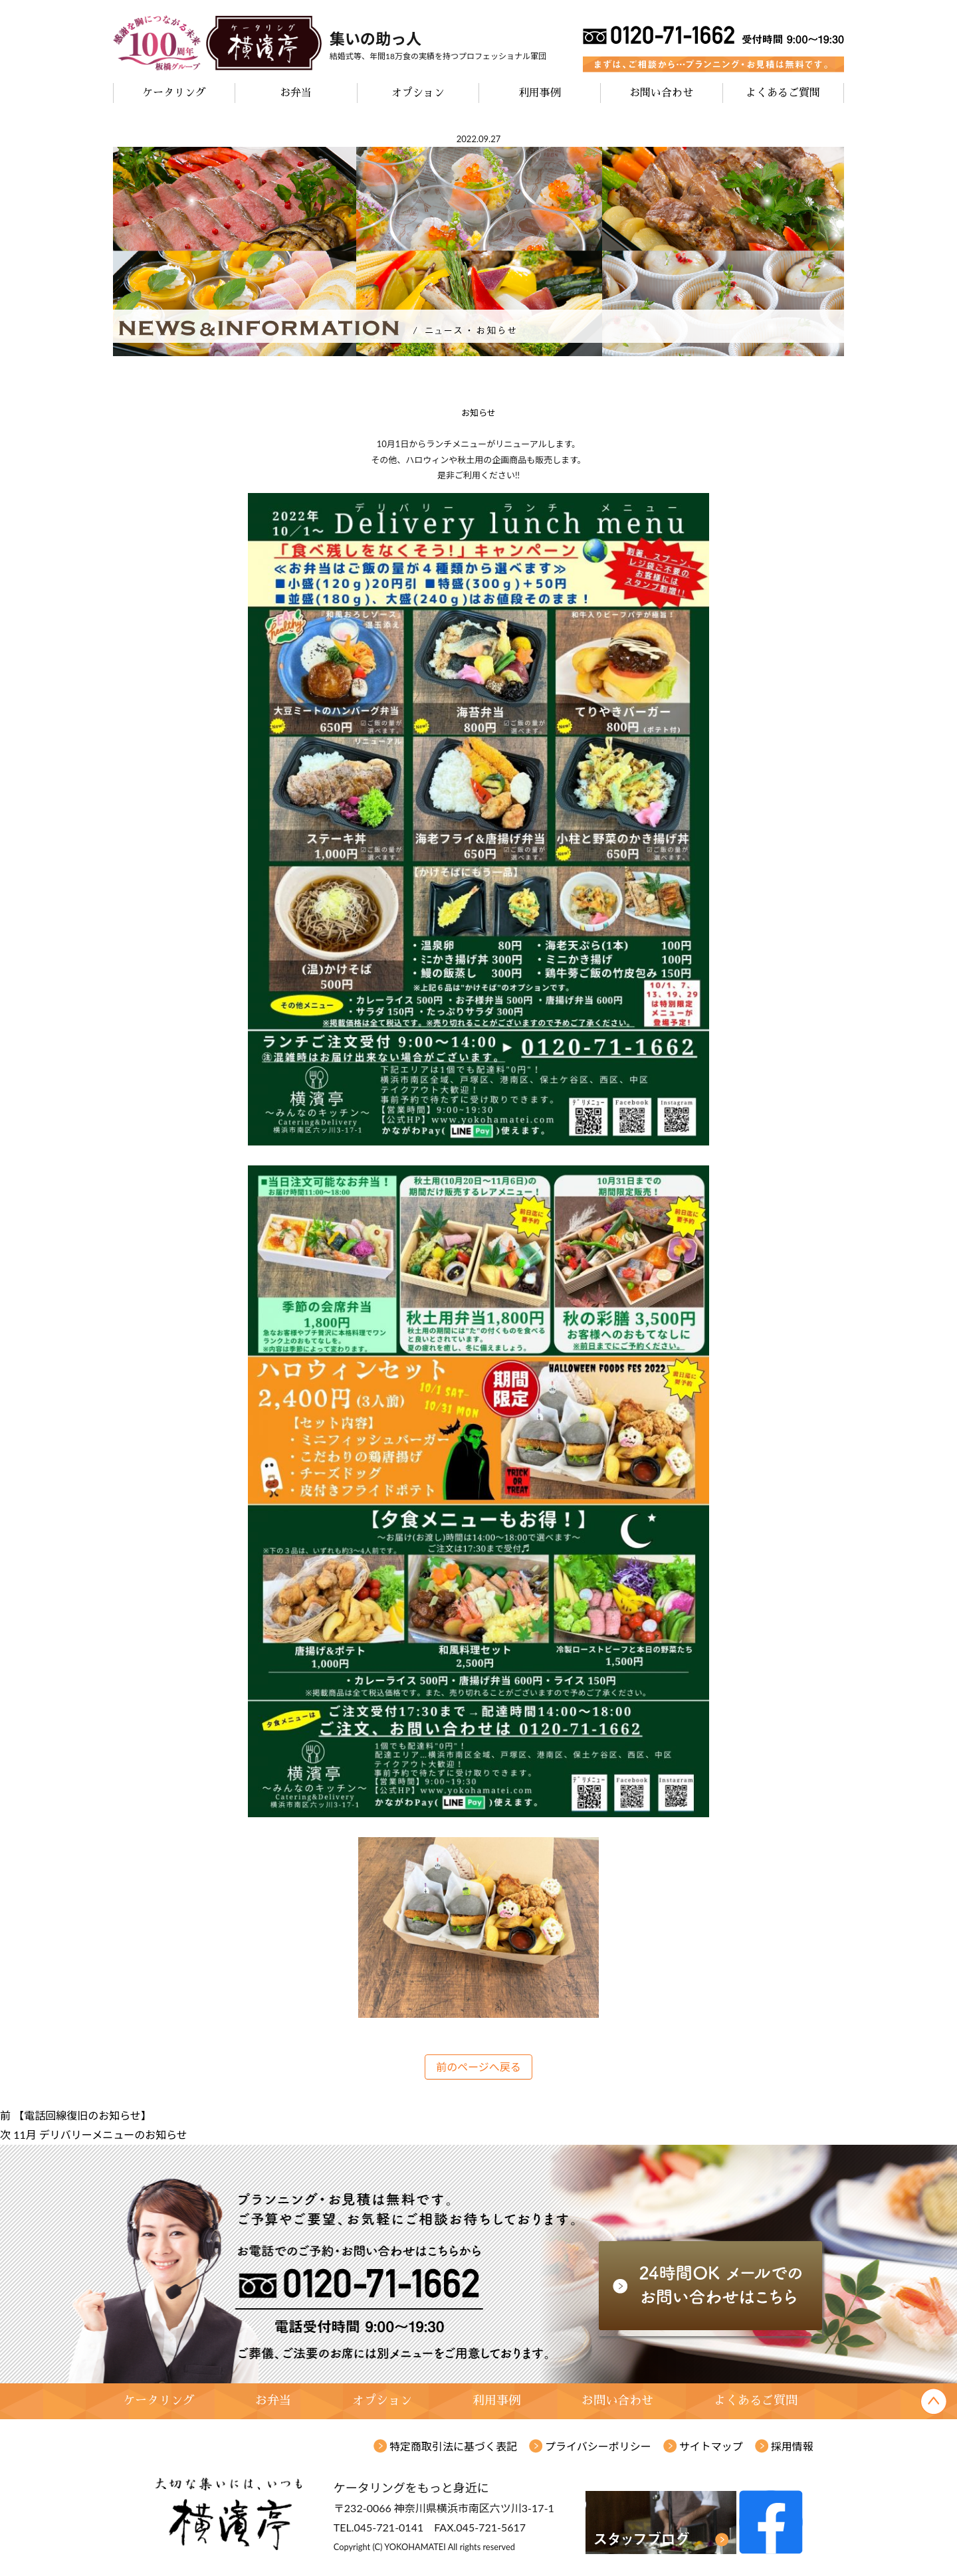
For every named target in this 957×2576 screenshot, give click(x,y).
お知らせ (478, 412)
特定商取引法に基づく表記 (453, 2446)
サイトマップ (711, 2446)
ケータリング (174, 93)
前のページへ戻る (478, 2066)
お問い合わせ (661, 93)
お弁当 (296, 93)
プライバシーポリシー (598, 2446)
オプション (418, 93)
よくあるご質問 (783, 93)
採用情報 (792, 2446)
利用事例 (539, 93)
